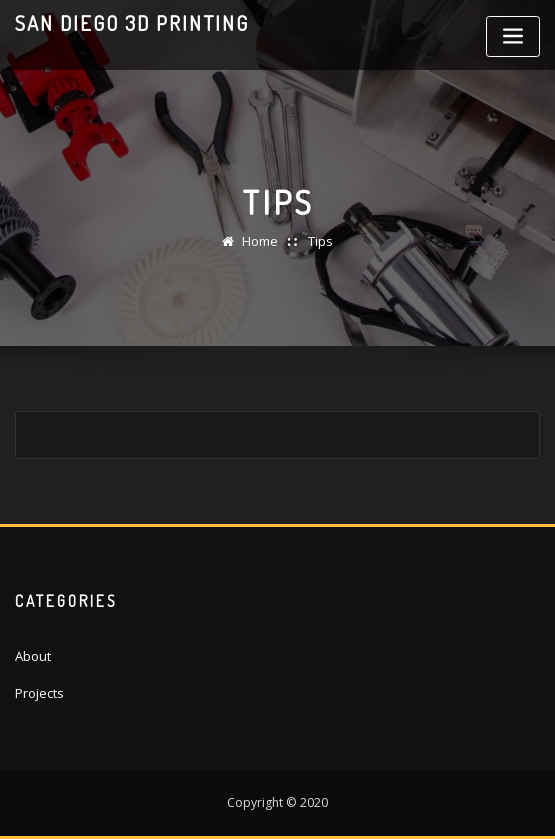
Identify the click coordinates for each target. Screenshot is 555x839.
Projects (39, 693)
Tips (320, 241)
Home (260, 241)
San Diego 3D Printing (132, 23)
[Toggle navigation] (513, 36)
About (33, 656)
